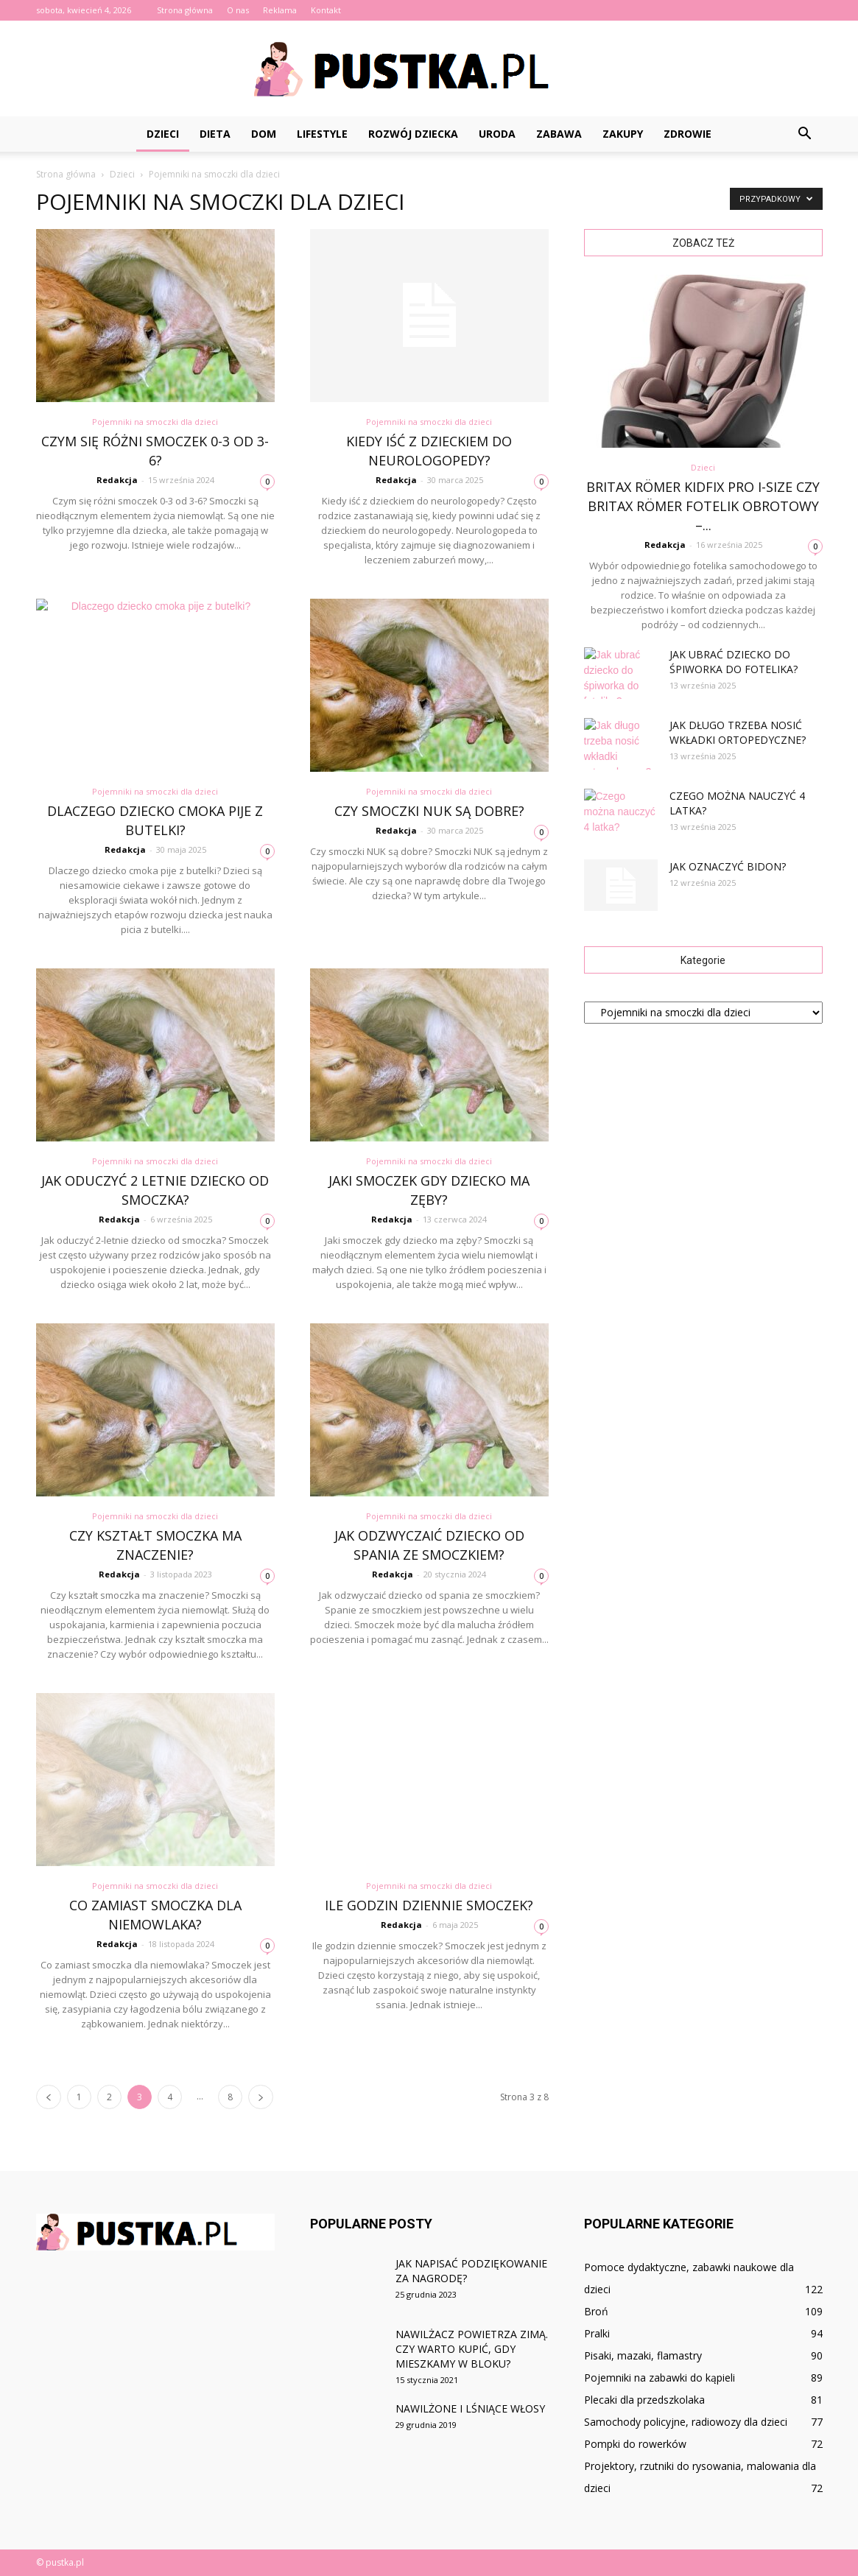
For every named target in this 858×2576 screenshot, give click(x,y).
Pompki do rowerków (635, 2444)
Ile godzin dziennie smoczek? (429, 1905)
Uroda (497, 134)
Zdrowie (687, 134)
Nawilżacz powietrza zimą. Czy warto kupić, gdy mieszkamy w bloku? (471, 2349)
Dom (263, 134)
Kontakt (326, 9)
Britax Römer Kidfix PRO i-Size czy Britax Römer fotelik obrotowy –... (703, 506)
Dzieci (163, 134)
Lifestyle (322, 134)
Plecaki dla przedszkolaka (644, 2400)
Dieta (215, 134)
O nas (238, 9)
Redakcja (117, 479)
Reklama (280, 9)
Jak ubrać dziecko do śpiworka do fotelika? (733, 661)
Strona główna (185, 9)
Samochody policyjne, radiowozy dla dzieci (685, 2422)
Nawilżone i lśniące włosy (470, 2408)
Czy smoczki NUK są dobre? (429, 811)
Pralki (597, 2333)
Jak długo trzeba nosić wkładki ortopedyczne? (737, 732)
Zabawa (559, 134)
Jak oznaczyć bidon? (727, 866)
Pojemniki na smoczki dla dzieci (155, 422)
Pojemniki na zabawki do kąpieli (659, 2378)
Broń (596, 2311)
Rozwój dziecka (413, 134)
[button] (805, 134)
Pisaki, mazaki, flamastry (643, 2355)
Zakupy (622, 134)
